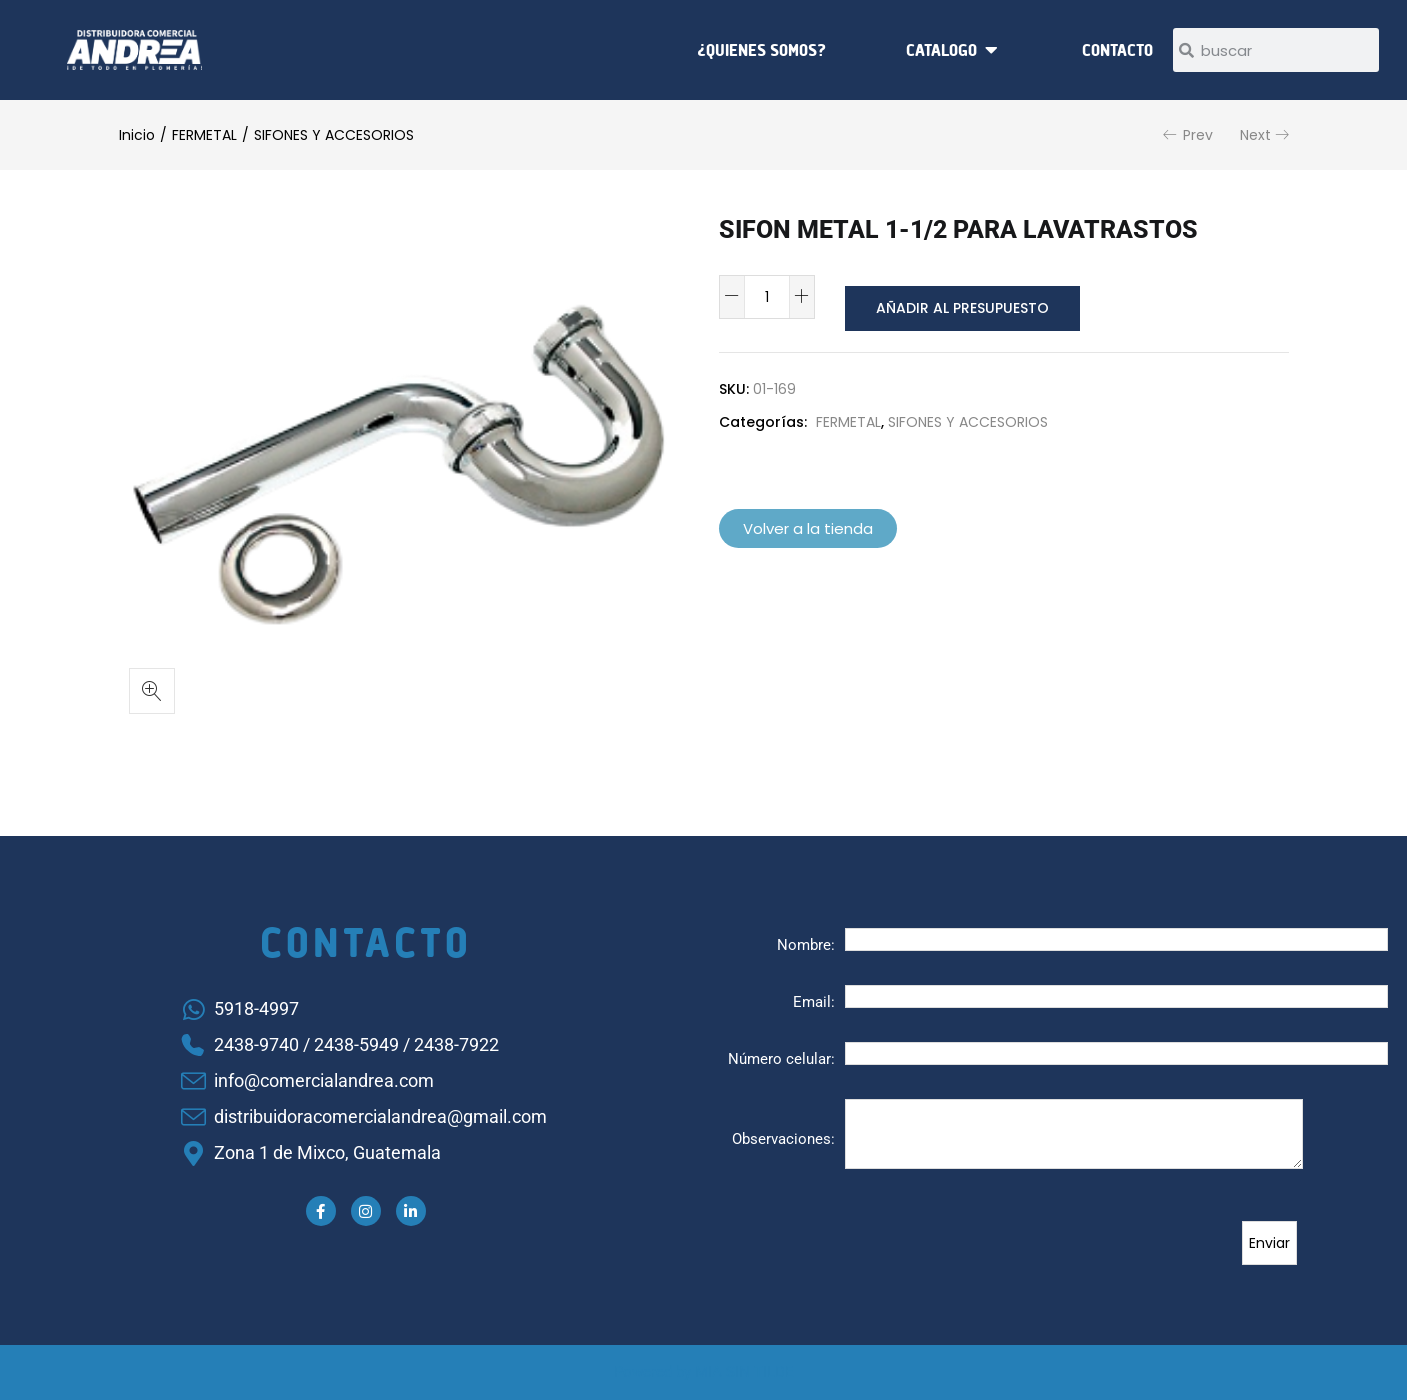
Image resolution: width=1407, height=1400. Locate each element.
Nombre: (806, 945)
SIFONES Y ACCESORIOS (334, 135)
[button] (152, 691)
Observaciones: (783, 1139)
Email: (814, 1002)
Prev (1198, 135)
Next (1255, 135)
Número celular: (781, 1059)
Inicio (137, 135)
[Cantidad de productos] (767, 297)
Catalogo (941, 49)
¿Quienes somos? (761, 49)
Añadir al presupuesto (958, 297)
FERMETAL (204, 135)
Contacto (1117, 49)
